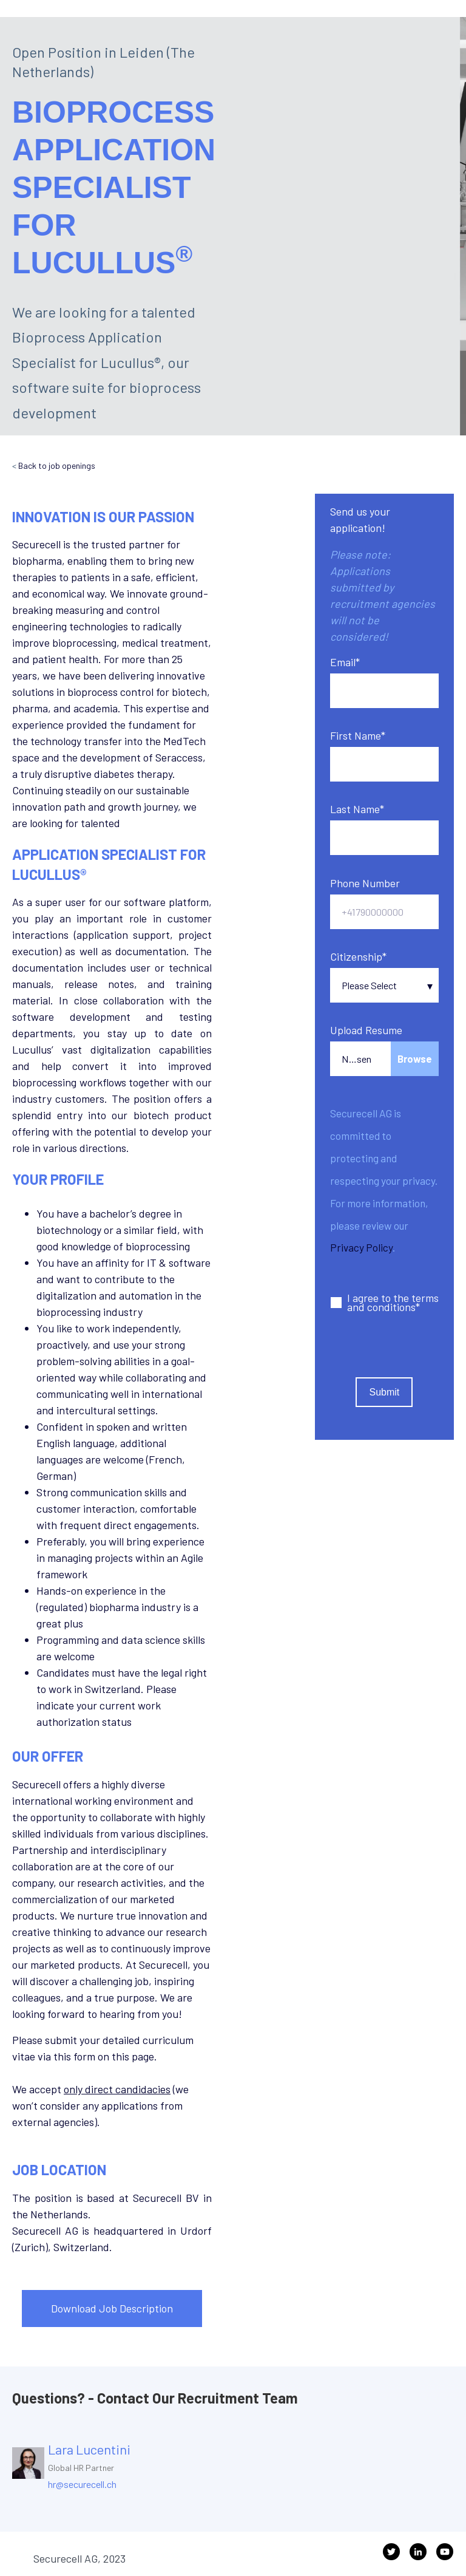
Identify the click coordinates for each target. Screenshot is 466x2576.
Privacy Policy (361, 1247)
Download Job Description (112, 2308)
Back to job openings (56, 465)
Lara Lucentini (89, 2449)
